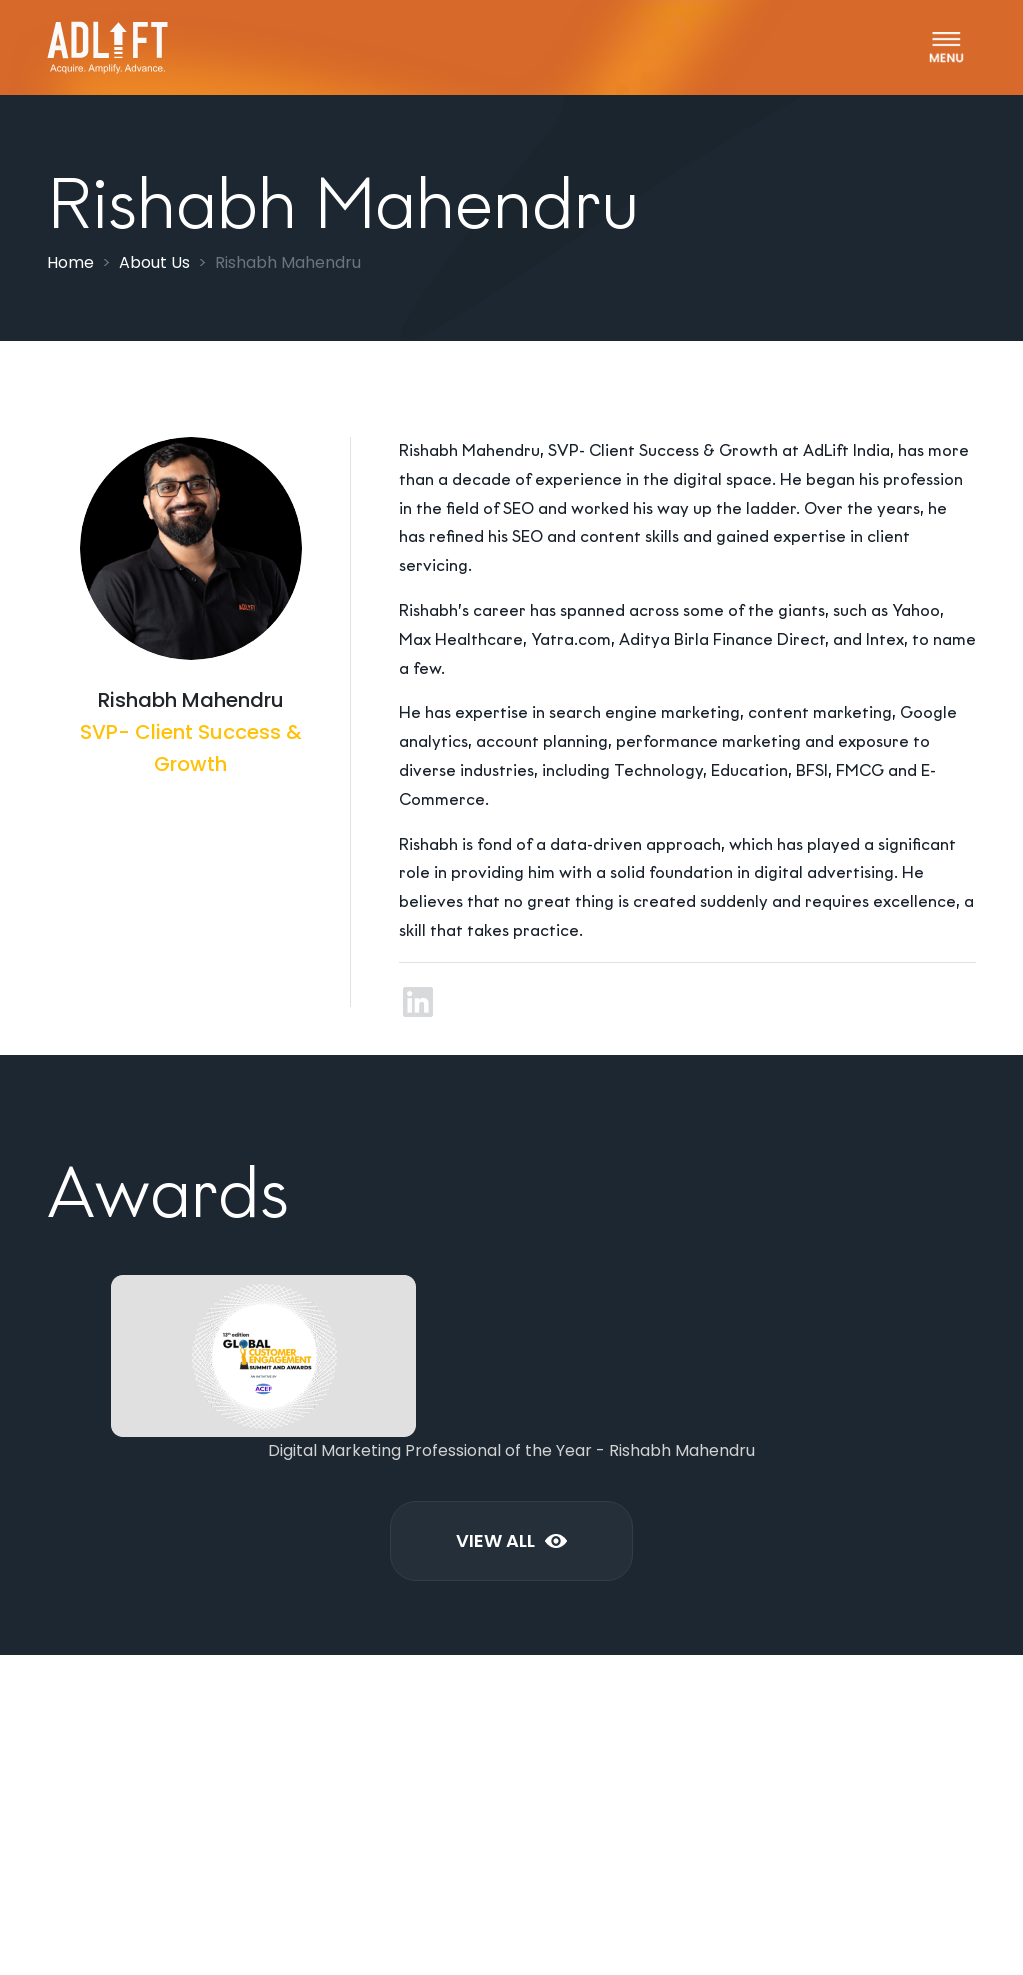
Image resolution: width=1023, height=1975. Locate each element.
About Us (154, 262)
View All (511, 1540)
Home (70, 262)
